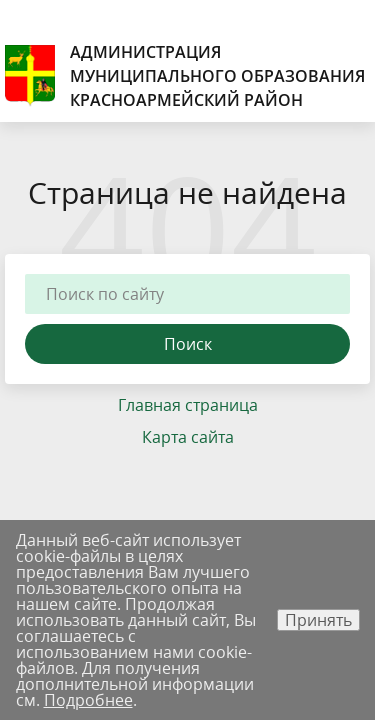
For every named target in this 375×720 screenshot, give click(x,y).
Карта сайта (188, 437)
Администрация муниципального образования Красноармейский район (185, 76)
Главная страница (188, 405)
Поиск (188, 344)
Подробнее (88, 700)
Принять (318, 620)
